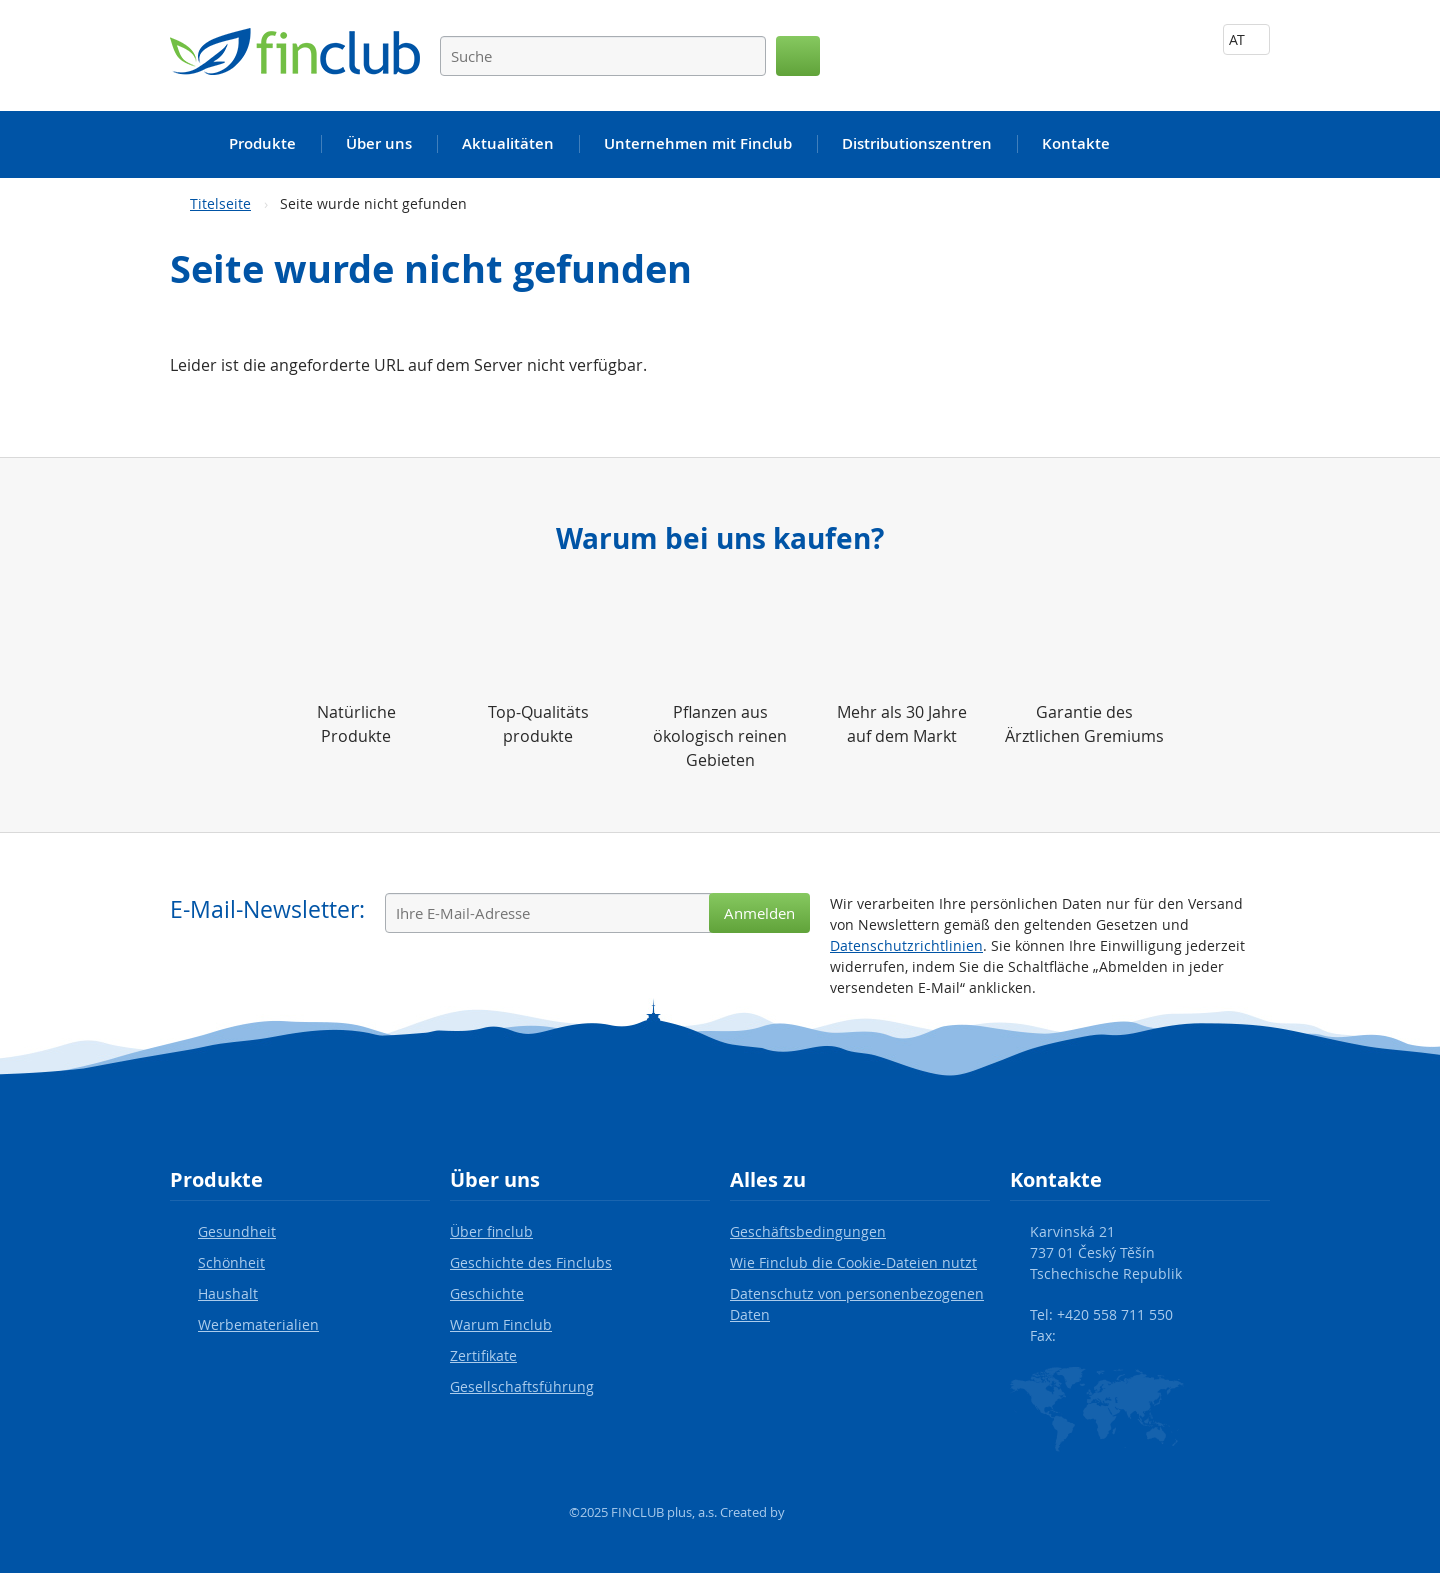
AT (1246, 39)
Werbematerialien (258, 1324)
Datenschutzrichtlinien (906, 945)
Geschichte (487, 1293)
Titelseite (220, 203)
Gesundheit (237, 1231)
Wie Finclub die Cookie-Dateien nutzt (853, 1262)
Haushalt (228, 1293)
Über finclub (491, 1231)
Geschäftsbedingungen (808, 1231)
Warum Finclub (501, 1324)
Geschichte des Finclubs (531, 1262)
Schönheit (231, 1262)
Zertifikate (483, 1355)
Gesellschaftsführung (522, 1386)
